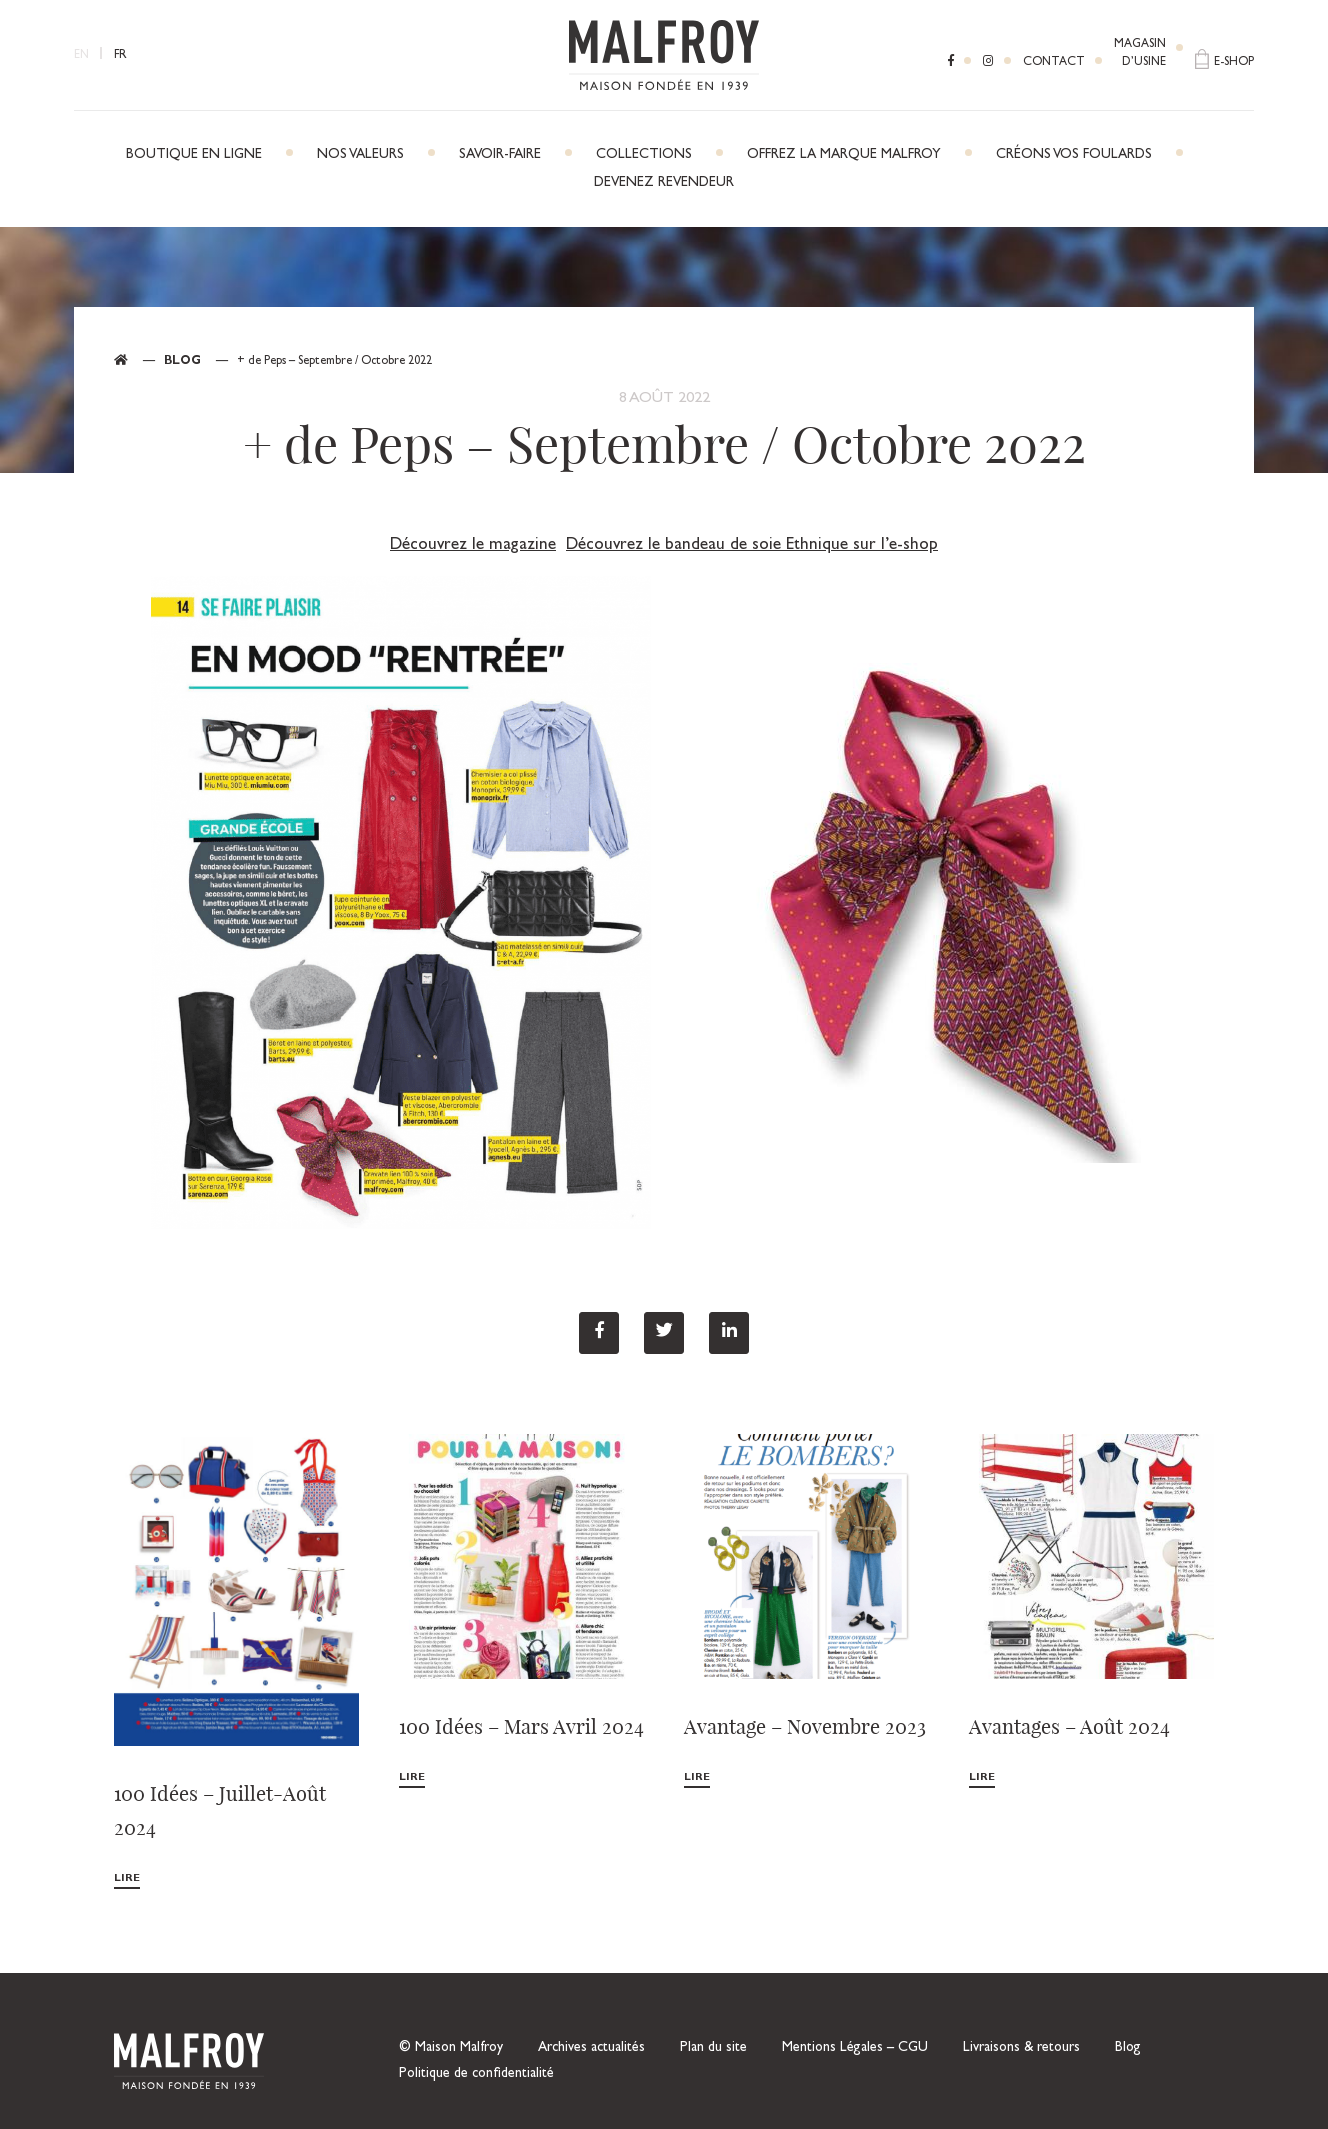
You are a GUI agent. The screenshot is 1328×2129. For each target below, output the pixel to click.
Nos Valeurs (360, 155)
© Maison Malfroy (451, 2048)
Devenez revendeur (664, 183)
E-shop (1234, 63)
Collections (644, 155)
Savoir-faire (500, 155)
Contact (1054, 63)
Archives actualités (591, 2048)
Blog (182, 362)
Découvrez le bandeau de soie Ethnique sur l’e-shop (752, 545)
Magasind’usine (1140, 54)
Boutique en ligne (194, 155)
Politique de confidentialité (476, 2074)
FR (120, 56)
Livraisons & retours (1021, 2048)
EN (81, 56)
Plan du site (713, 2048)
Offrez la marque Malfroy (844, 155)
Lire (127, 1878)
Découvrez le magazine (473, 545)
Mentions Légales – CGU (855, 2048)
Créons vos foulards (1074, 155)
